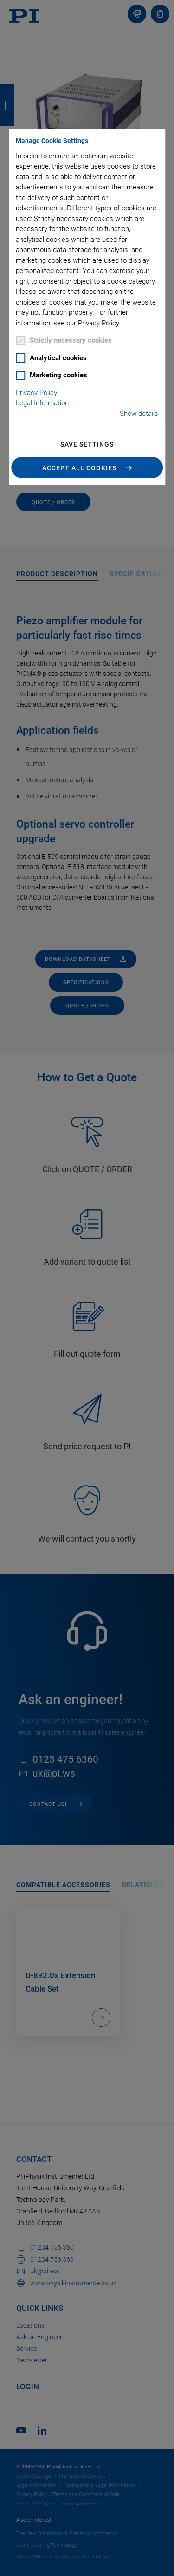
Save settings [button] (87, 444)
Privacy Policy (36, 393)
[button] (87, 467)
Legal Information (42, 403)
